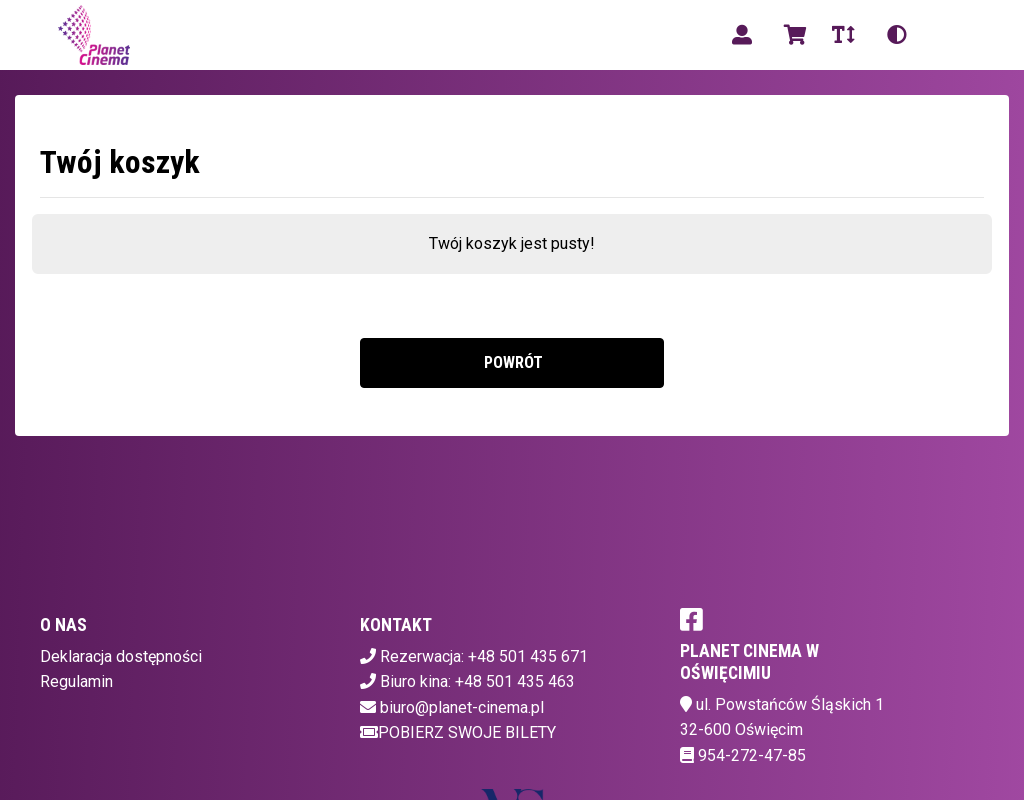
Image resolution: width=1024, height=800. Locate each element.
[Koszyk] (792, 35)
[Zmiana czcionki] (843, 35)
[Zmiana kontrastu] (897, 35)
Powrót (511, 362)
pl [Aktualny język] (947, 34)
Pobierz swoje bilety (458, 732)
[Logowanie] (742, 35)
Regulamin (76, 681)
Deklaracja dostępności (121, 656)
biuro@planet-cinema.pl (462, 707)
